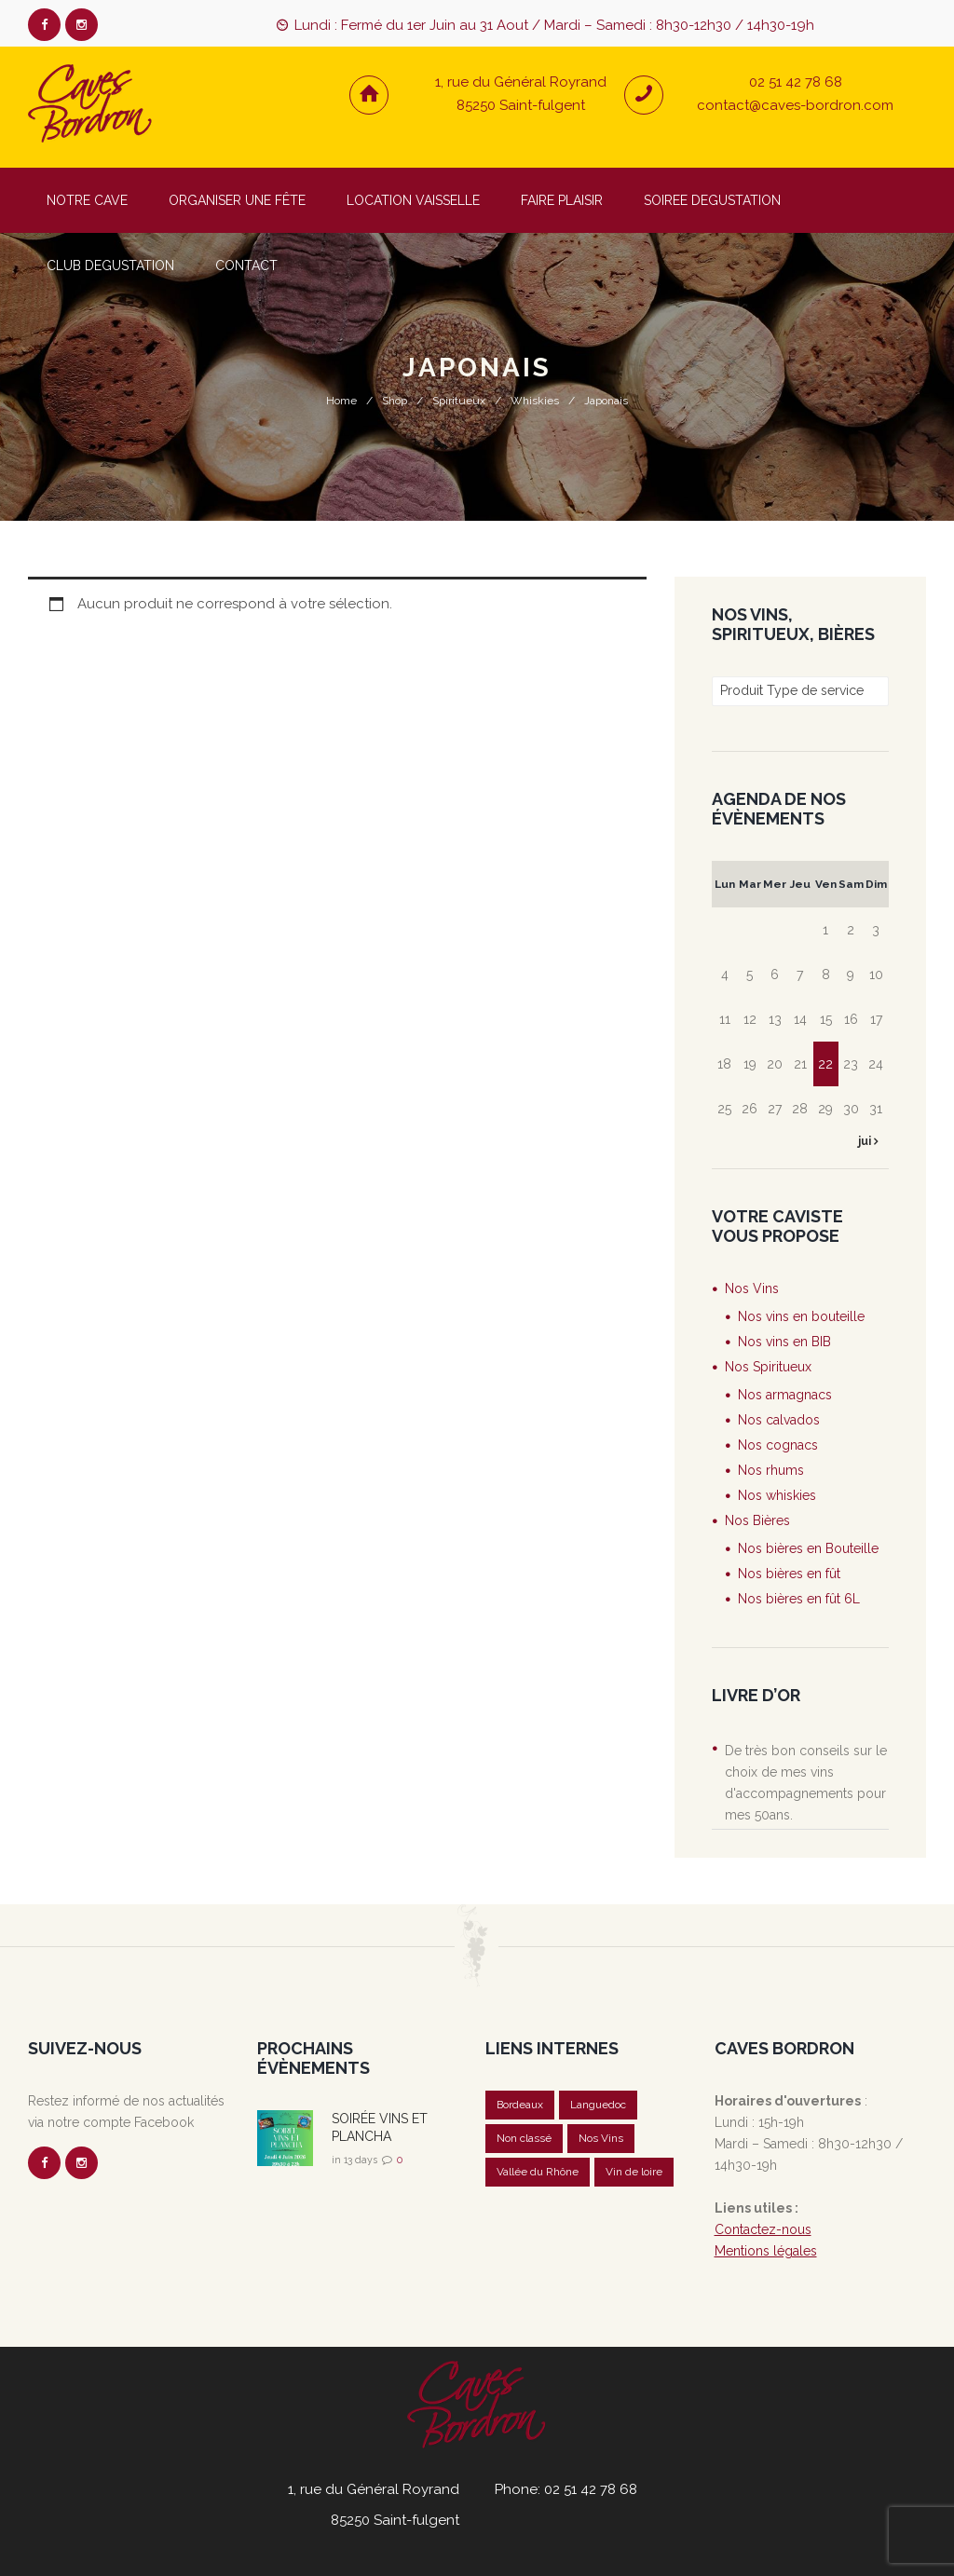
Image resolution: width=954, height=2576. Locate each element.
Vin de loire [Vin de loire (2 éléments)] (634, 2171)
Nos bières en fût (789, 1573)
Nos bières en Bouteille (808, 1548)
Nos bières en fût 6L (799, 1598)
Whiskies (535, 400)
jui (866, 1141)
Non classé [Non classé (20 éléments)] (524, 2138)
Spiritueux (458, 400)
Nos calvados (779, 1419)
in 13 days (354, 2160)
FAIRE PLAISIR (562, 200)
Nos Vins (752, 1288)
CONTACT (246, 265)
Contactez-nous (763, 2229)
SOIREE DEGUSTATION (712, 200)
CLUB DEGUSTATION (110, 265)
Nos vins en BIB (784, 1341)
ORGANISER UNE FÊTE (237, 200)
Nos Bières (757, 1520)
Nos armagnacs (785, 1394)
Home (341, 400)
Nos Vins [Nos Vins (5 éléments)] (601, 2138)
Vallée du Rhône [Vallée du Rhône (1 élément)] (538, 2171)
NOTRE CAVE (87, 200)
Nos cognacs (778, 1445)
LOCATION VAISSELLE (413, 200)
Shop (394, 400)
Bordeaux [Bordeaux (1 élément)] (520, 2104)
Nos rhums (771, 1470)
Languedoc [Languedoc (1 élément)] (599, 2104)
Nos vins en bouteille (801, 1316)
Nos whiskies (777, 1495)
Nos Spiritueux (768, 1366)
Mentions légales (766, 2250)
